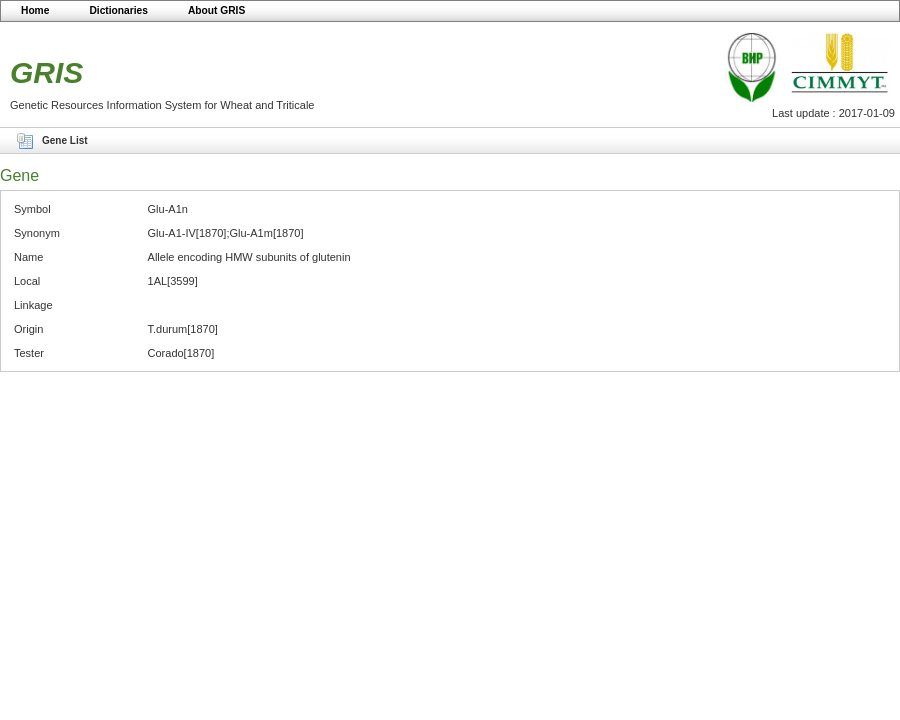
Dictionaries (118, 10)
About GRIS (216, 10)
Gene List (65, 140)
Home (35, 10)
